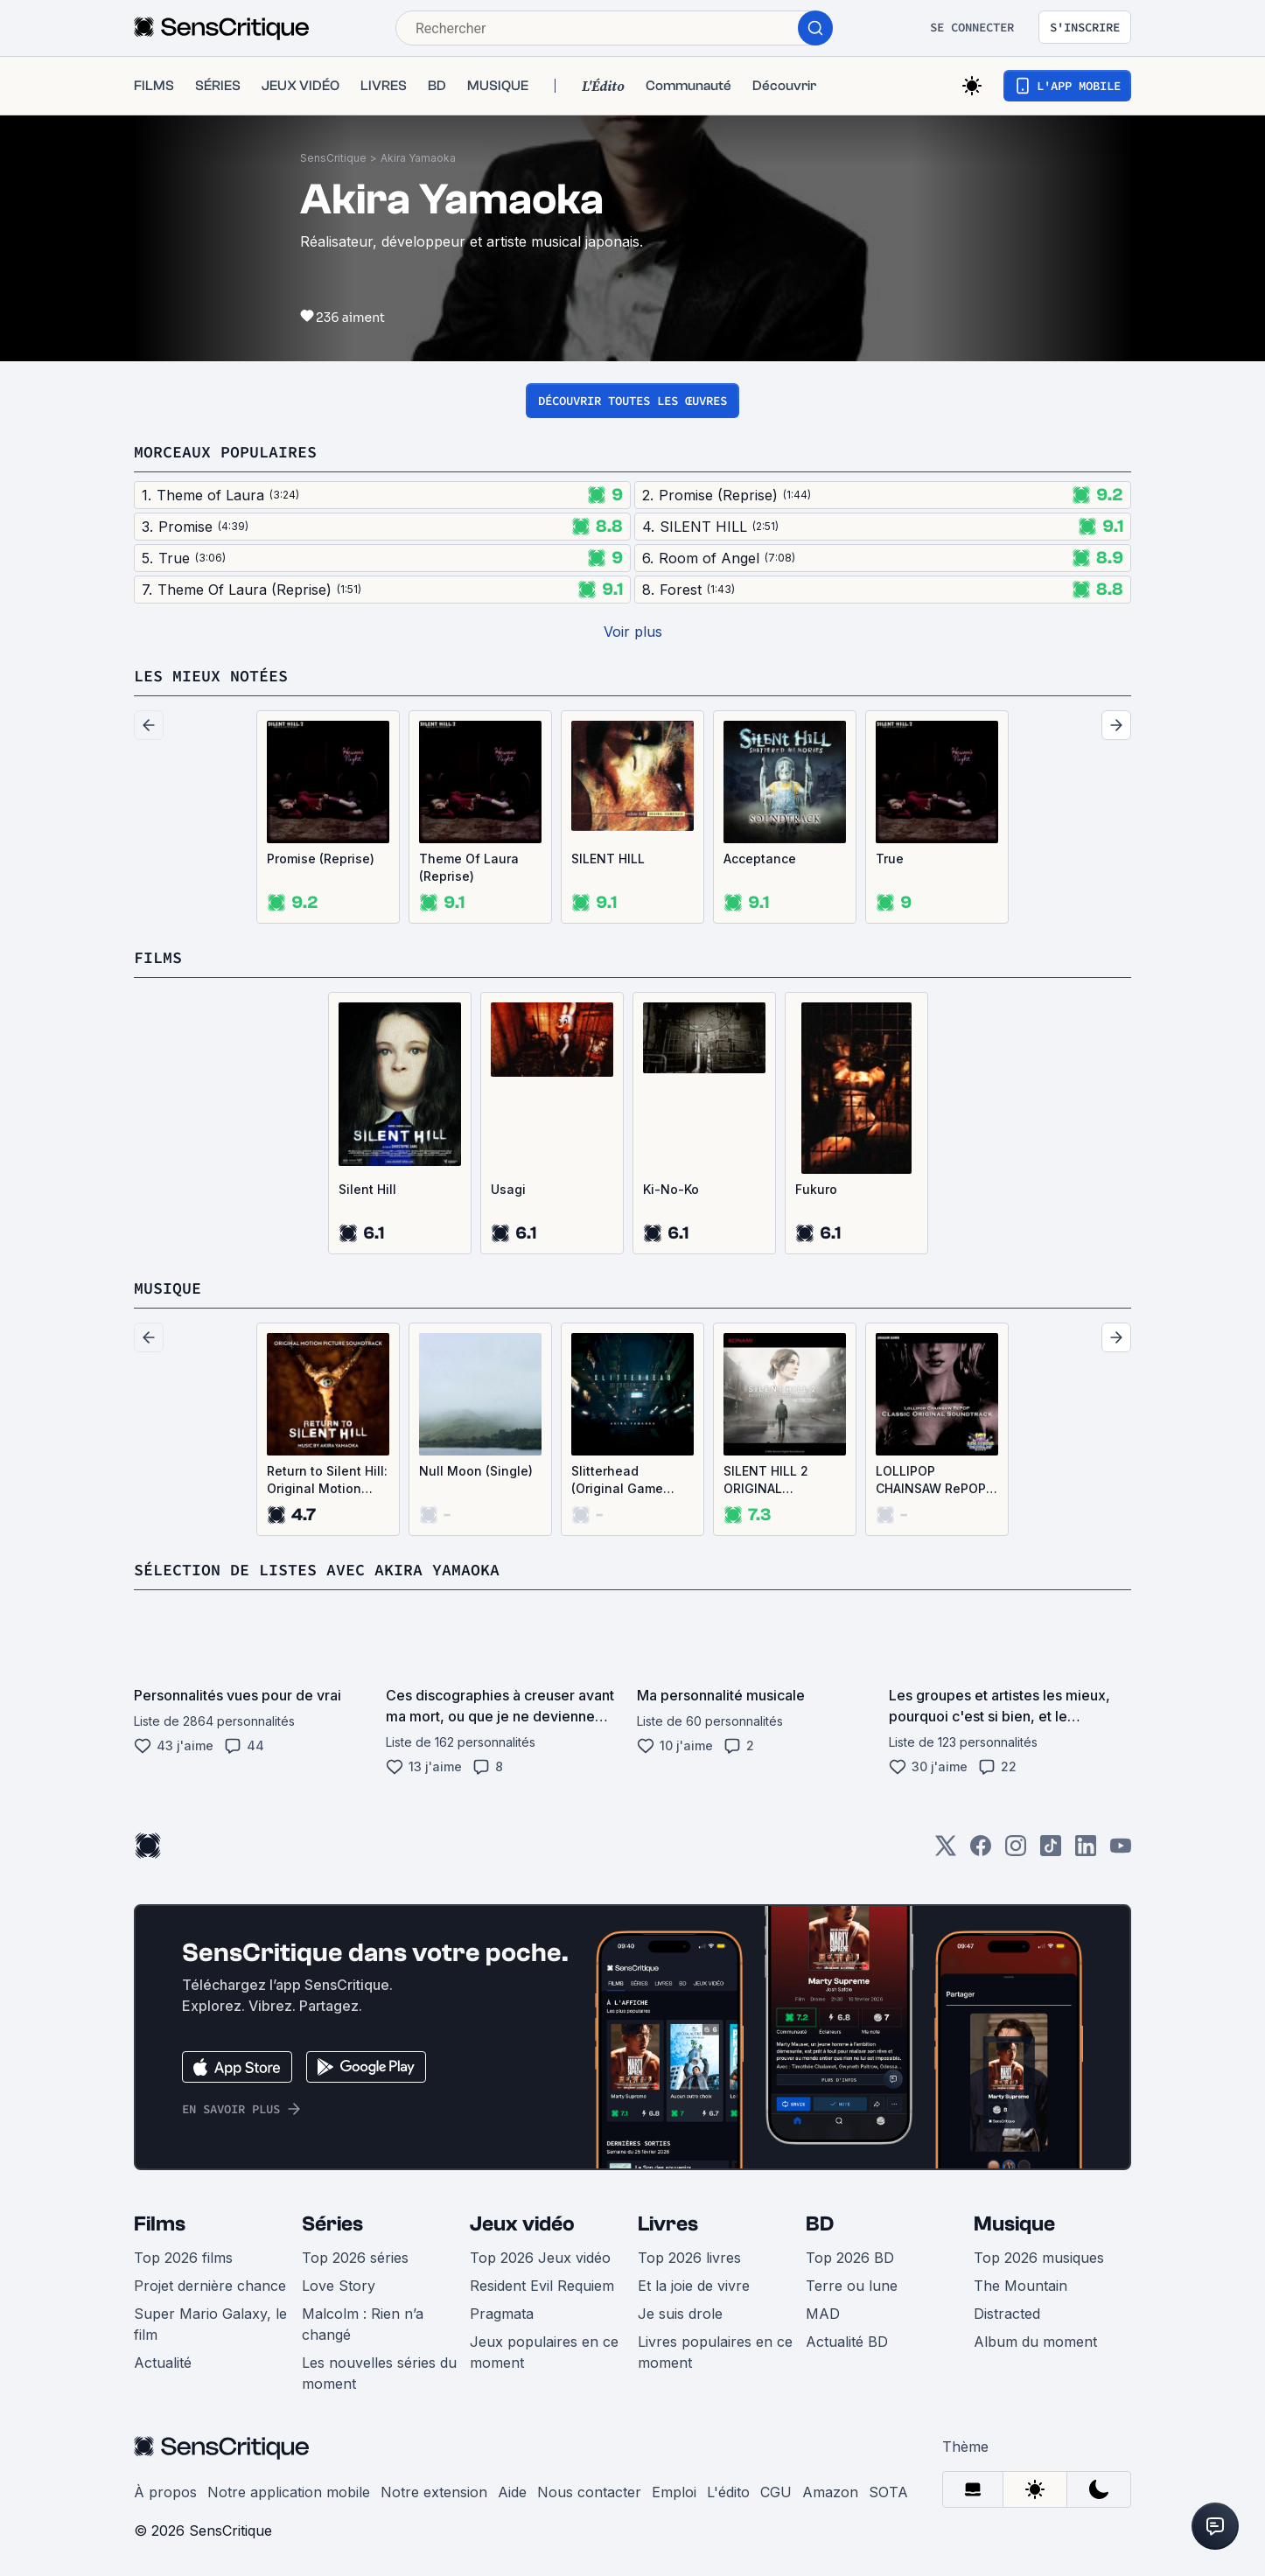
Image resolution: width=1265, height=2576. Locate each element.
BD (820, 2224)
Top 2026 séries (355, 2257)
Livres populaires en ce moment (715, 2352)
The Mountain (1020, 2285)
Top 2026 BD (850, 2257)
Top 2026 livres (689, 2257)
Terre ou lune (852, 2285)
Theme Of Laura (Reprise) (469, 867)
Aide (512, 2492)
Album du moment (1035, 2341)
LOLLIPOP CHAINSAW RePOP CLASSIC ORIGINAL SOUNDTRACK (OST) (932, 1480)
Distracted (1007, 2313)
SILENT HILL (608, 858)
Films (159, 2224)
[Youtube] (1120, 1851)
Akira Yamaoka (418, 157)
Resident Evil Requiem (542, 2285)
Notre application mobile (288, 2492)
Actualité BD (847, 2341)
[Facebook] (980, 1851)
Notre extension (434, 2492)
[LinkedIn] (1085, 1851)
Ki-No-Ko (671, 1189)
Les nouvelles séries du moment (379, 2373)
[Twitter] (945, 1851)
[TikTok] (1050, 1851)
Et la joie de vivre (694, 2285)
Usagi (508, 1189)
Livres (668, 2224)
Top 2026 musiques (1039, 2257)
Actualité (163, 2362)
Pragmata (502, 2313)
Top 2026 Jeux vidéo (540, 2257)
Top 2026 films (183, 2257)
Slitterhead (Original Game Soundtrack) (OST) (627, 1480)
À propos (165, 2492)
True (890, 858)
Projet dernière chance (210, 2285)
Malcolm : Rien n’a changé (362, 2324)
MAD (823, 2313)
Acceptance (759, 858)
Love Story (338, 2285)
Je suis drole (680, 2313)
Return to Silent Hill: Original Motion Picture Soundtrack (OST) (327, 1480)
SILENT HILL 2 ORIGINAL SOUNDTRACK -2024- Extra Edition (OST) (765, 1480)
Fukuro (816, 1189)
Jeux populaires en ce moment (544, 2352)
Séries (332, 2224)
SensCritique (333, 157)
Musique (1014, 2224)
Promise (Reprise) (320, 858)
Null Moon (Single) (476, 1470)
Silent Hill (367, 1189)
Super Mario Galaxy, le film (210, 2324)
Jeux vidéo (522, 2224)
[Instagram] (1015, 1851)
